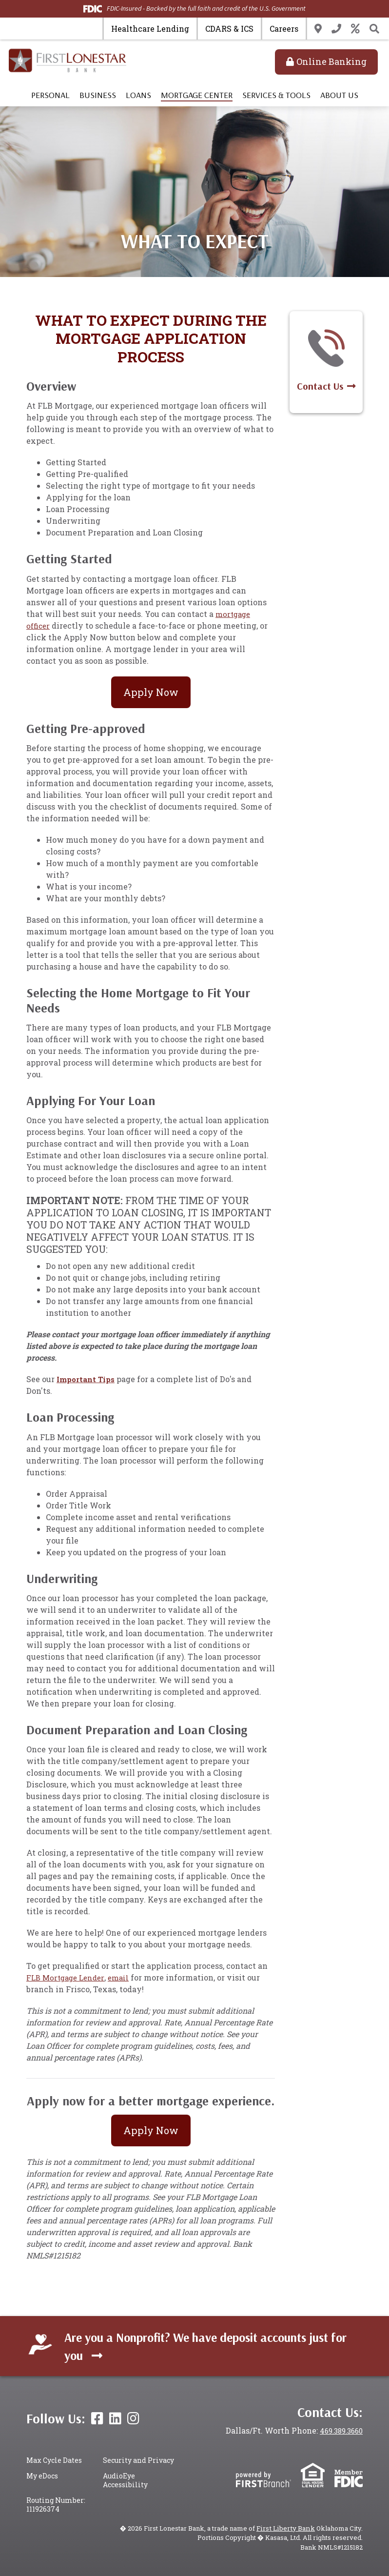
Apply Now (150, 692)
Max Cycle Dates (54, 2460)
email (124, 1977)
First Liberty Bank (287, 2527)
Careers (284, 28)
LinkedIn (115, 2418)
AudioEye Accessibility (125, 2480)
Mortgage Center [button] (197, 94)
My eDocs (42, 2475)
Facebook (97, 2418)
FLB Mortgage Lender (68, 1977)
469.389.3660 (338, 2430)
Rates (355, 29)
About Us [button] (339, 94)
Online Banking (331, 61)
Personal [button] (50, 94)
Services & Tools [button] (276, 94)
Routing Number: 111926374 (55, 2505)
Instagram (133, 2418)
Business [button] (97, 94)
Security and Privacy (138, 2460)
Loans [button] (138, 94)
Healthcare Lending (150, 28)
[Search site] (374, 28)
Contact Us (336, 29)
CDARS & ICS (229, 28)
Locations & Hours (318, 29)
